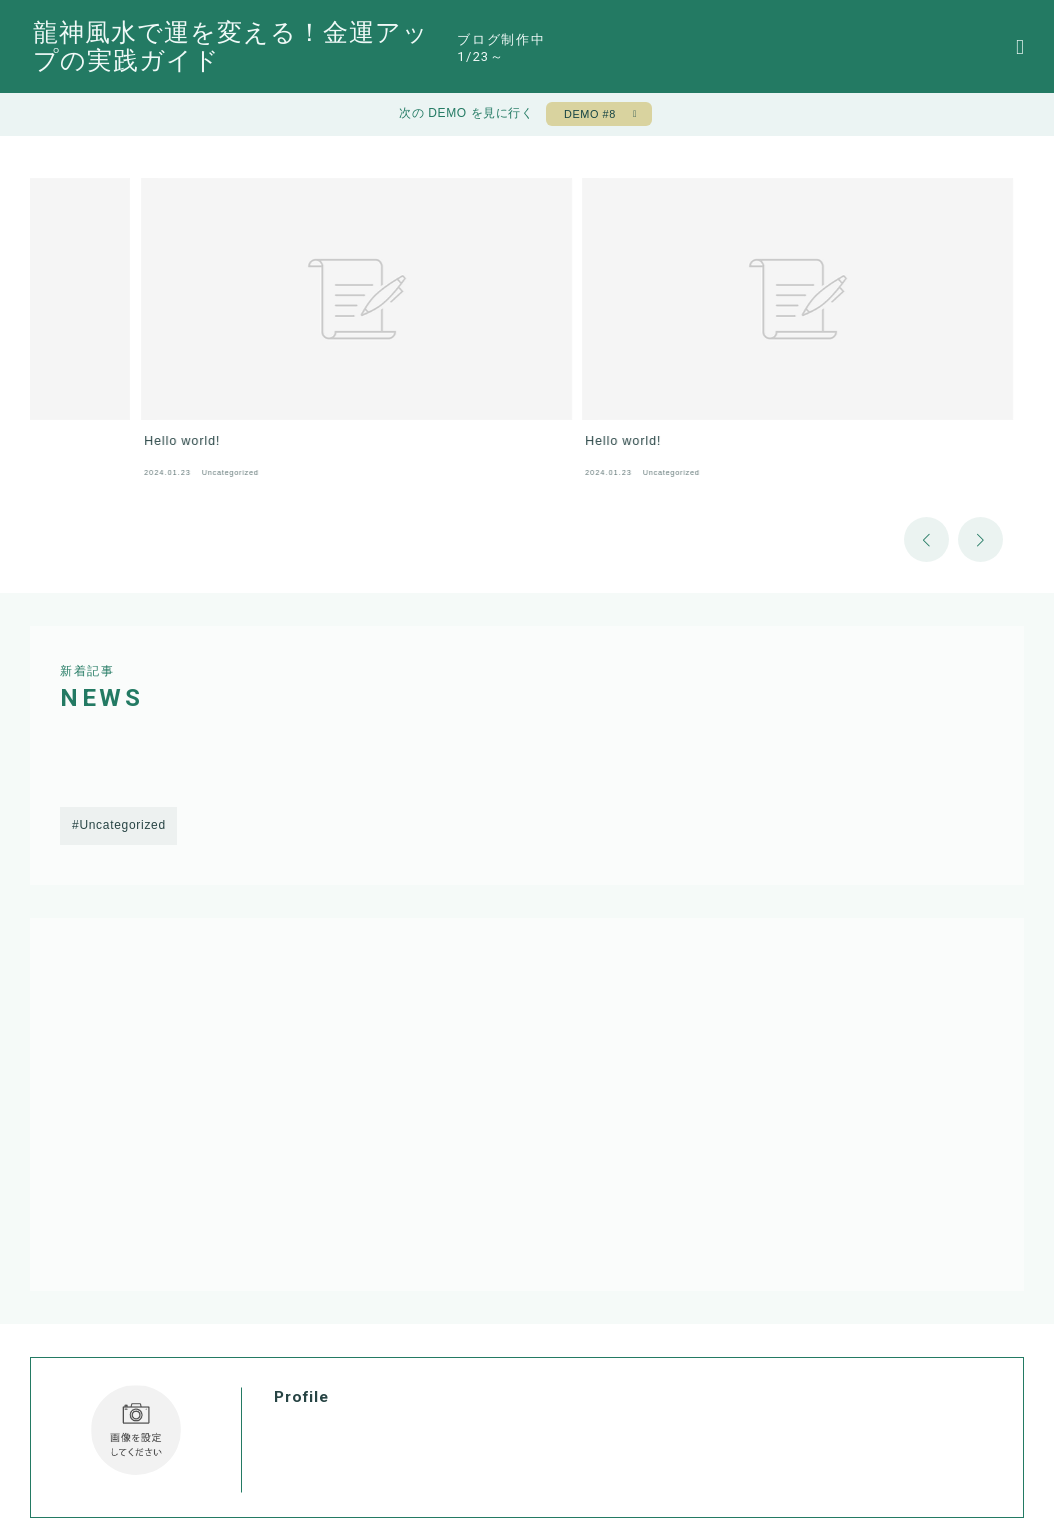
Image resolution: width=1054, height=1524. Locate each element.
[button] (926, 454)
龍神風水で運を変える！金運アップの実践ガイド (357, 47)
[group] (163, 293)
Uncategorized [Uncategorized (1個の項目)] (122, 742)
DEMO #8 (586, 118)
